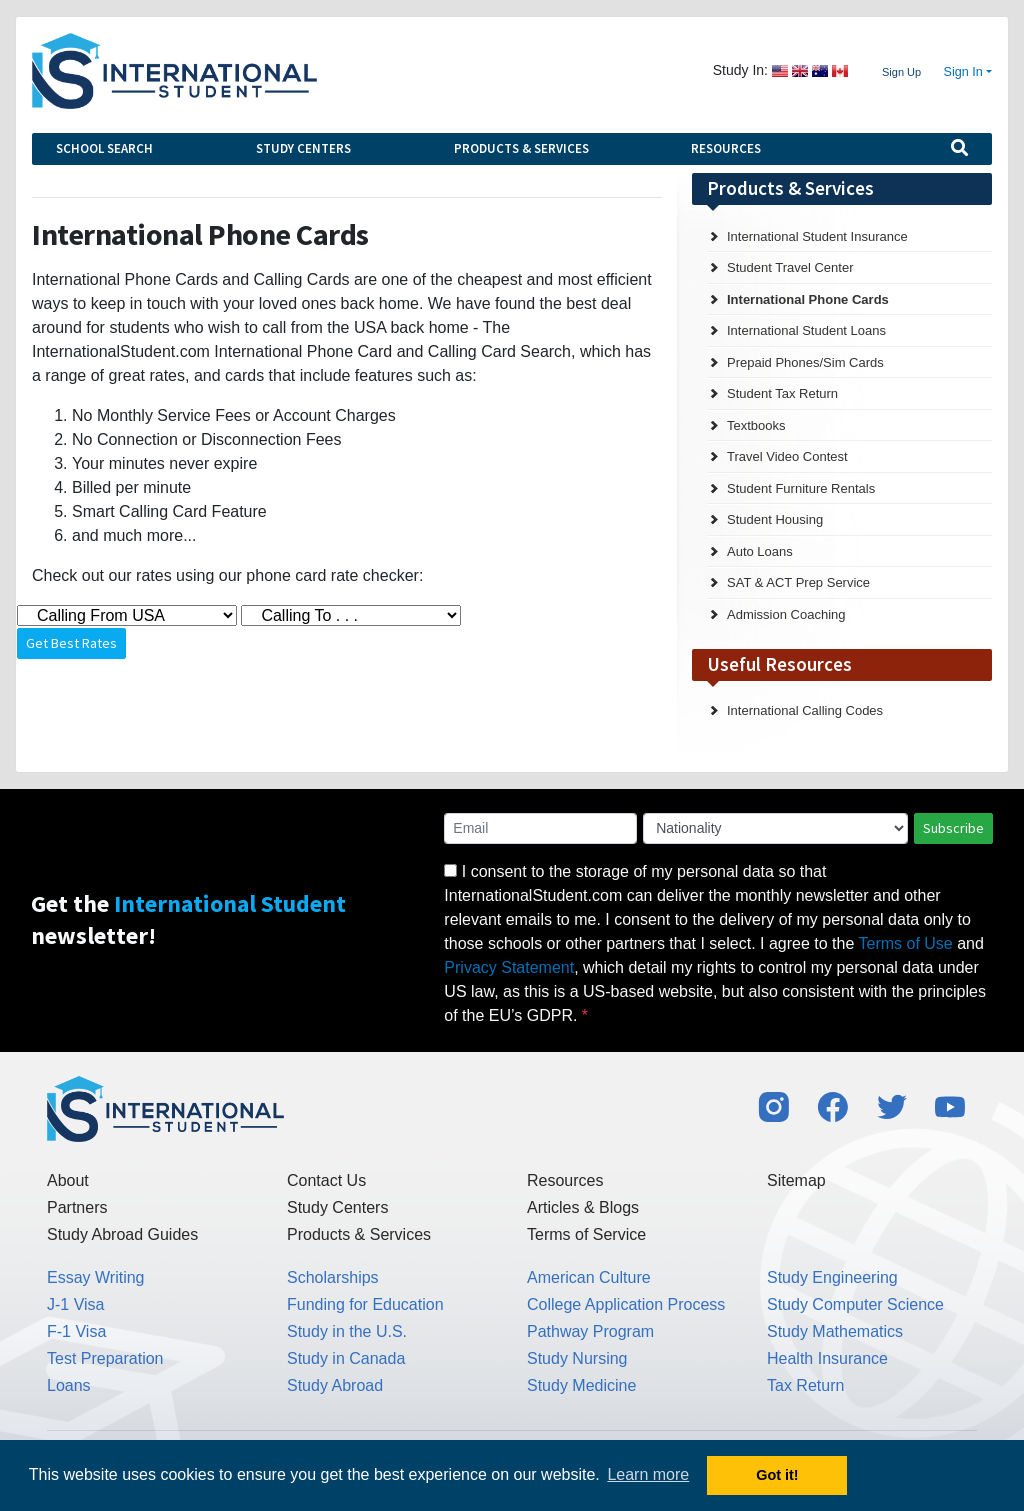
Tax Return (805, 1385)
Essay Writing (96, 1277)
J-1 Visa (76, 1304)
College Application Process (626, 1304)
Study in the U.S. (347, 1331)
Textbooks (756, 425)
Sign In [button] (963, 72)
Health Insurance (827, 1358)
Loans (69, 1385)
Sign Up (901, 72)
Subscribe (953, 828)
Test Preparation (105, 1358)
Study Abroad (335, 1385)
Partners (77, 1207)
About (68, 1180)
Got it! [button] (777, 1475)
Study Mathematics (835, 1331)
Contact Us (326, 1180)
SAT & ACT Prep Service (798, 582)
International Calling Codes (805, 710)
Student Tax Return (782, 393)
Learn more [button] (648, 1474)
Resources (726, 148)
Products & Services (521, 148)
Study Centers (303, 148)
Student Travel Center (790, 267)
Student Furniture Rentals (801, 488)
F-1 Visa (76, 1331)
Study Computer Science (855, 1304)
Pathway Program (590, 1331)
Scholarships (333, 1277)
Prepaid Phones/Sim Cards (805, 362)
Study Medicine (581, 1385)
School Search (104, 148)
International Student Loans (806, 330)
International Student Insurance (817, 236)
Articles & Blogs (583, 1207)
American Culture (589, 1277)
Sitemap (796, 1180)
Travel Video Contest (787, 456)
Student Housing (775, 519)
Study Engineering (832, 1277)
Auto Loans (760, 551)
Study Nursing (577, 1358)
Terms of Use (906, 943)
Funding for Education (365, 1304)
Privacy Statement (509, 967)
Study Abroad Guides (122, 1234)
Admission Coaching (786, 614)
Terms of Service (586, 1234)
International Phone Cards (808, 299)
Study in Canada (346, 1358)
